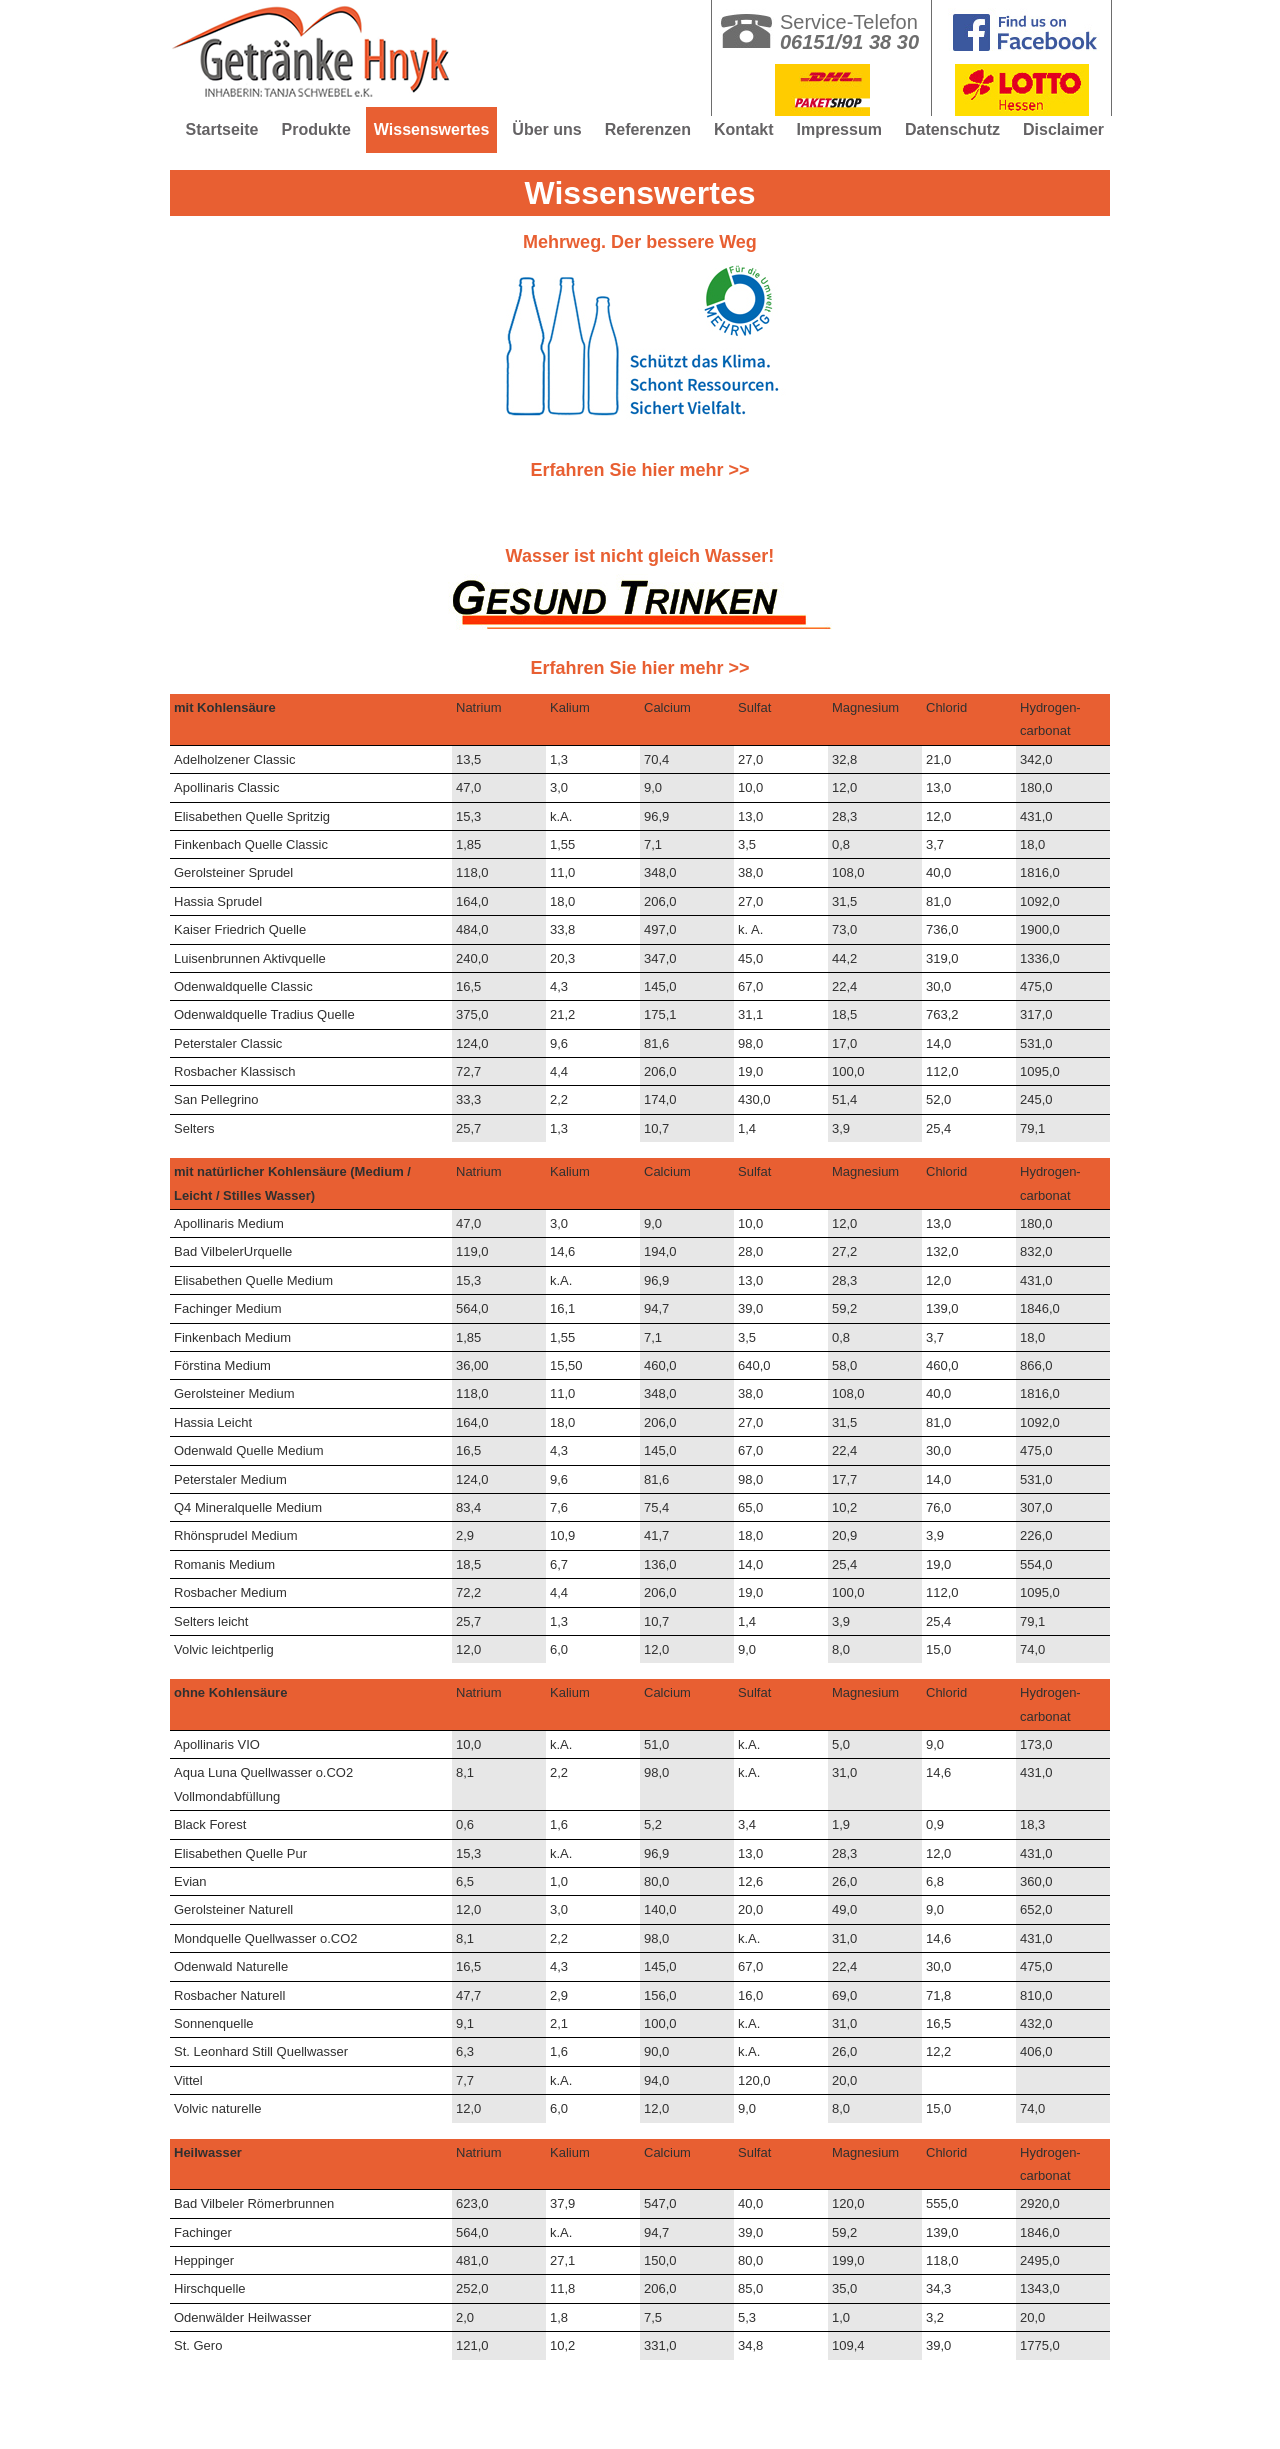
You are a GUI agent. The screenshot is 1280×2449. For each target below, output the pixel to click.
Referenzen (648, 129)
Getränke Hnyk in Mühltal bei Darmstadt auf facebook (1021, 25)
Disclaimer (1063, 129)
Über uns (546, 129)
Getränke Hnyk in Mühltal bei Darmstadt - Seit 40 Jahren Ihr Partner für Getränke (325, 60)
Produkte (315, 129)
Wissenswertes (431, 129)
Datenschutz (952, 129)
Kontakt (744, 129)
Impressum (839, 129)
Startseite (222, 129)
